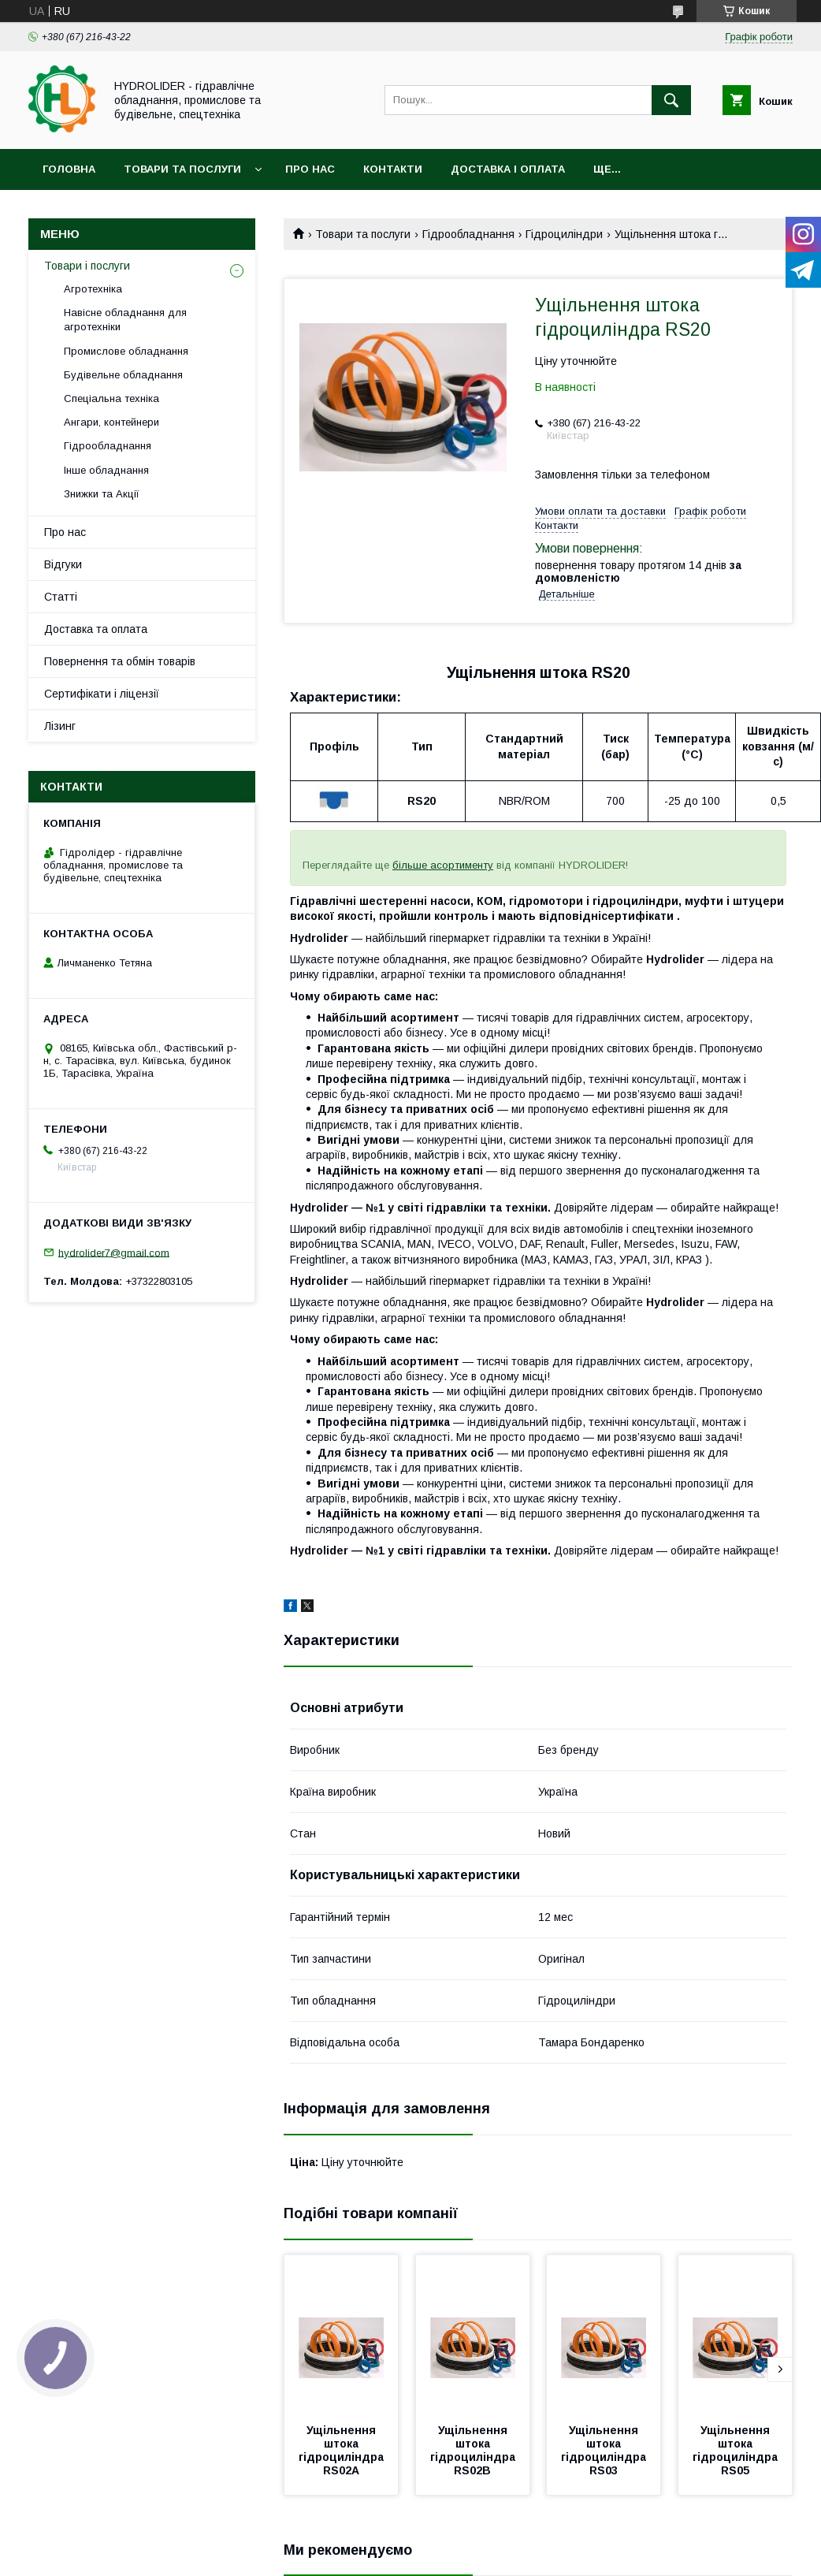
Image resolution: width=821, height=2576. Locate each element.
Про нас (310, 169)
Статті (60, 596)
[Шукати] (671, 100)
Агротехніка (93, 289)
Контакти (392, 169)
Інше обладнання (106, 470)
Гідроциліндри (564, 234)
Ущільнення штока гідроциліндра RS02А (343, 2450)
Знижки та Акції (101, 494)
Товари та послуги (182, 169)
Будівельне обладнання (123, 375)
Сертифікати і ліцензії (101, 693)
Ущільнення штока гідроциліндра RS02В (474, 2450)
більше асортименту (442, 865)
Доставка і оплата (508, 169)
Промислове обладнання (126, 351)
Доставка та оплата (95, 629)
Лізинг (60, 726)
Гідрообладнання (468, 234)
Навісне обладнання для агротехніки (125, 320)
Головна (69, 169)
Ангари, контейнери (111, 422)
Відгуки (63, 564)
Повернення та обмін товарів (119, 661)
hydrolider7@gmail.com (113, 1252)
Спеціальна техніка (111, 398)
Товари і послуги (87, 265)
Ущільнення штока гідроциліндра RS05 (737, 2450)
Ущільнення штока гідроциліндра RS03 (605, 2450)
